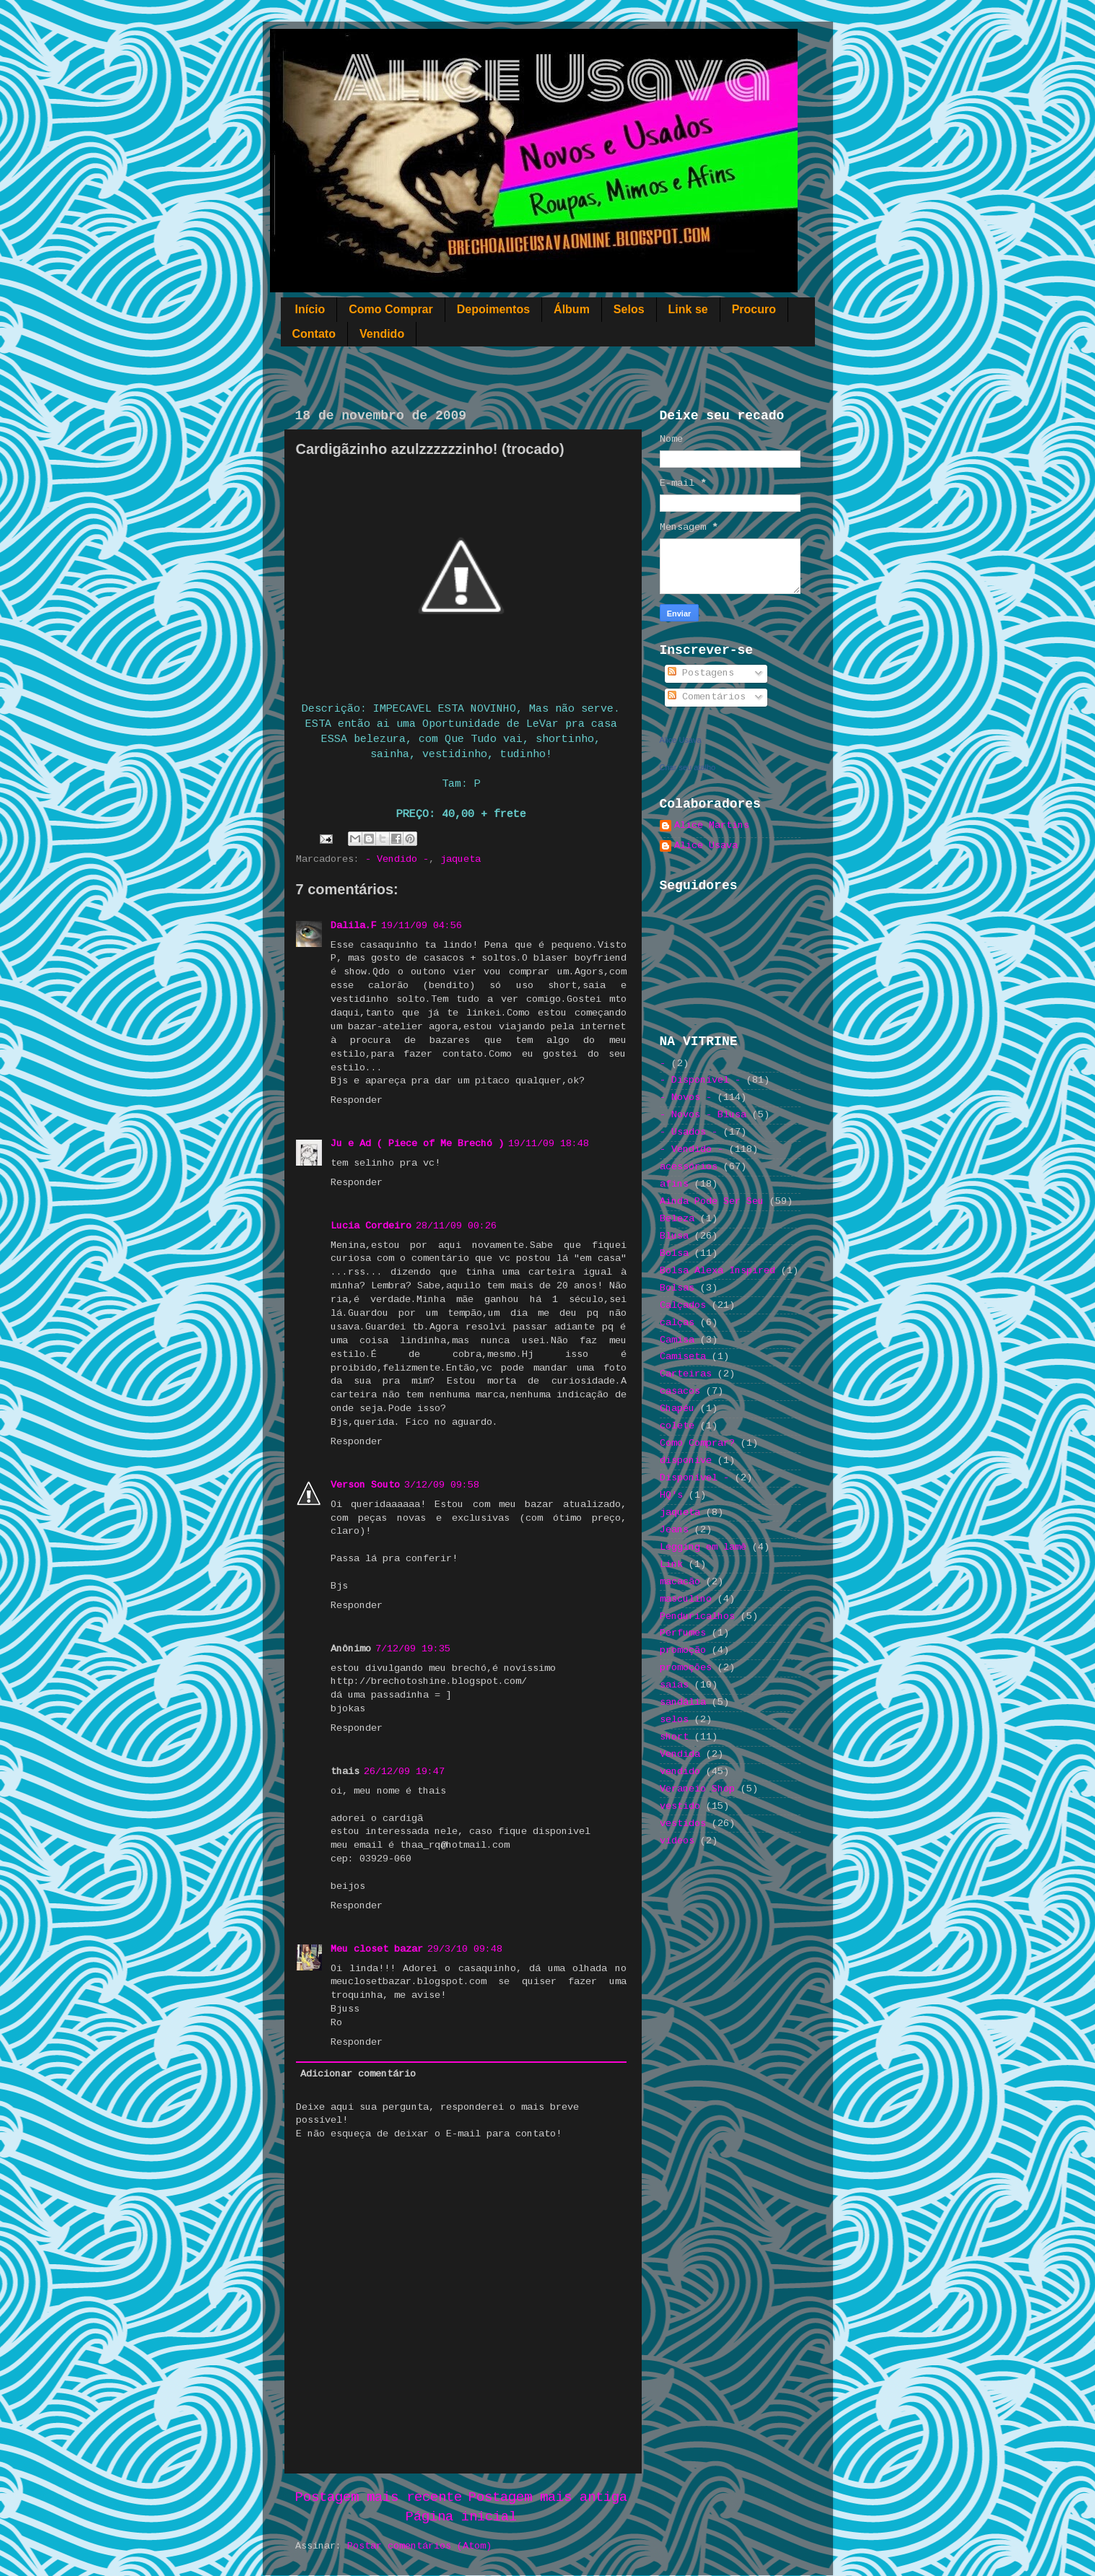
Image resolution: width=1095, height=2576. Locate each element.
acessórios (688, 1166)
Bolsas (677, 1288)
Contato (314, 334)
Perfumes (683, 1633)
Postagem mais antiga (547, 2497)
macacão (680, 1581)
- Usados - (688, 1132)
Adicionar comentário (358, 2074)
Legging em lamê (703, 1547)
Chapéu (677, 1408)
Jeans (674, 1529)
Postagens (701, 673)
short (674, 1737)
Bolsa (674, 1253)
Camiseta (683, 1356)
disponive (686, 1460)
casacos (680, 1391)
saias (674, 1685)
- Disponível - (700, 1080)
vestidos (683, 1823)
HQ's (671, 1495)
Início (310, 309)
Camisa (677, 1340)
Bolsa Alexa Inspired (717, 1270)
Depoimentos (493, 309)
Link (671, 1564)
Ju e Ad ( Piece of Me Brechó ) (417, 1143)
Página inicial (461, 2517)
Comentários (707, 696)
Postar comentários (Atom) (419, 2546)
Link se (688, 309)
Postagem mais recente (378, 2497)
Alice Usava (681, 739)
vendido (680, 1771)
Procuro (754, 309)
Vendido (381, 334)
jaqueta (460, 859)
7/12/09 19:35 (412, 1648)
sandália (683, 1702)
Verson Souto (365, 1485)
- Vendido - (397, 859)
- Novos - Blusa (703, 1114)
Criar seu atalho (688, 767)
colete (677, 1425)
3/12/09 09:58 (441, 1485)
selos (674, 1719)
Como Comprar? (697, 1443)
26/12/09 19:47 (404, 1771)
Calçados (683, 1305)
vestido (680, 1806)
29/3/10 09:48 (464, 1949)
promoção (683, 1650)
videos (677, 1840)
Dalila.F (354, 925)
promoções (686, 1667)
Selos (629, 309)
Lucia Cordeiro (371, 1226)
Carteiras (686, 1373)
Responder (357, 1100)
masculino (686, 1599)
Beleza (677, 1218)
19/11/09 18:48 (548, 1143)
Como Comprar (390, 309)
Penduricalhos (697, 1616)
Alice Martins (711, 825)
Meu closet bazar (377, 1949)
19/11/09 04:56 (421, 925)
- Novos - (686, 1097)
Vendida (680, 1754)
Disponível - (694, 1477)
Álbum (572, 309)
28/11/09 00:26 (456, 1226)
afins (674, 1184)
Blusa (674, 1236)
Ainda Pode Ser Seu (712, 1201)
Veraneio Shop (697, 1788)
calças (677, 1322)
